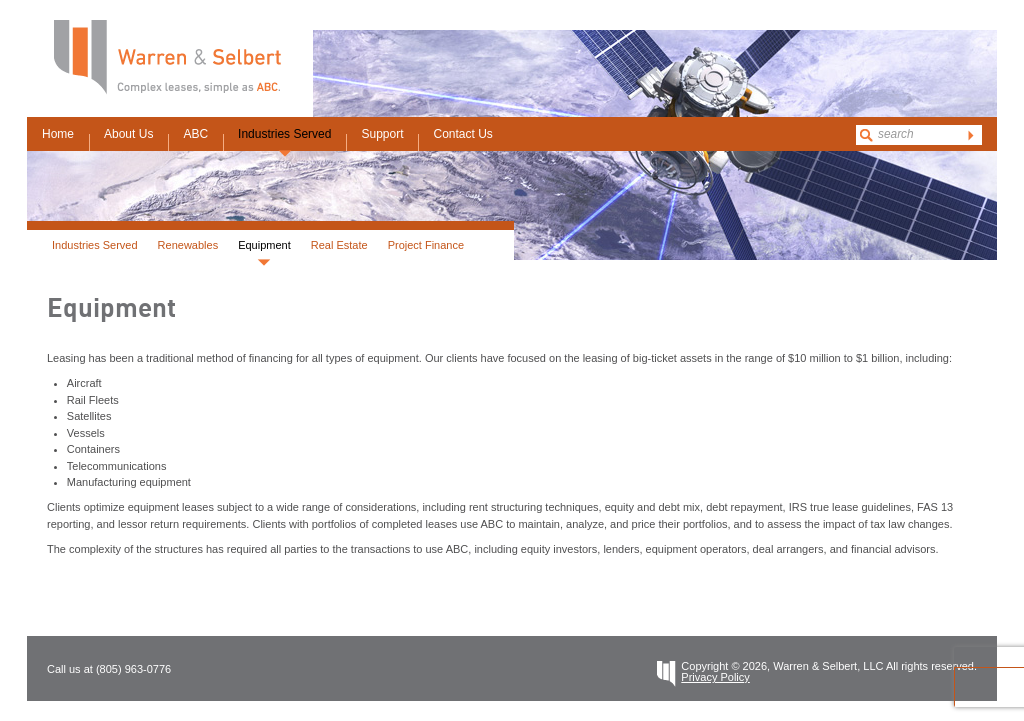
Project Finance (426, 245)
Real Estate (339, 245)
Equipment (264, 245)
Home (58, 134)
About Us (128, 134)
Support (382, 134)
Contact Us (462, 134)
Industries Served (284, 134)
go (971, 135)
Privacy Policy (715, 677)
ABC (195, 134)
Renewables (188, 245)
